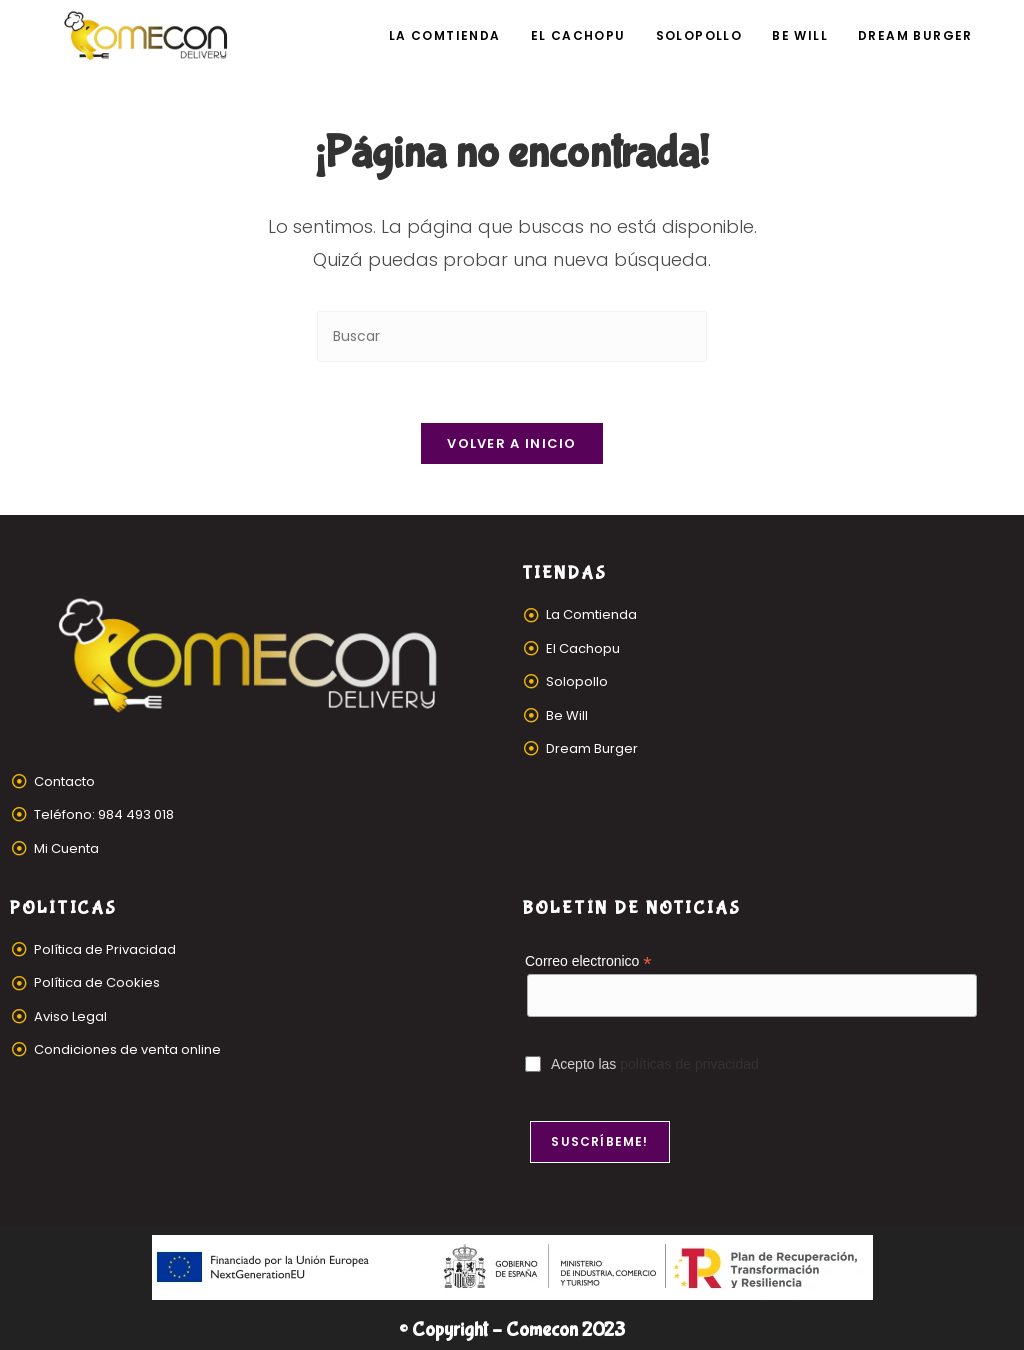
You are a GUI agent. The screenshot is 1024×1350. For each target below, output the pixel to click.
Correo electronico (588, 961)
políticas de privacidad (689, 1064)
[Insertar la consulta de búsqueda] (512, 336)
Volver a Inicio (512, 443)
